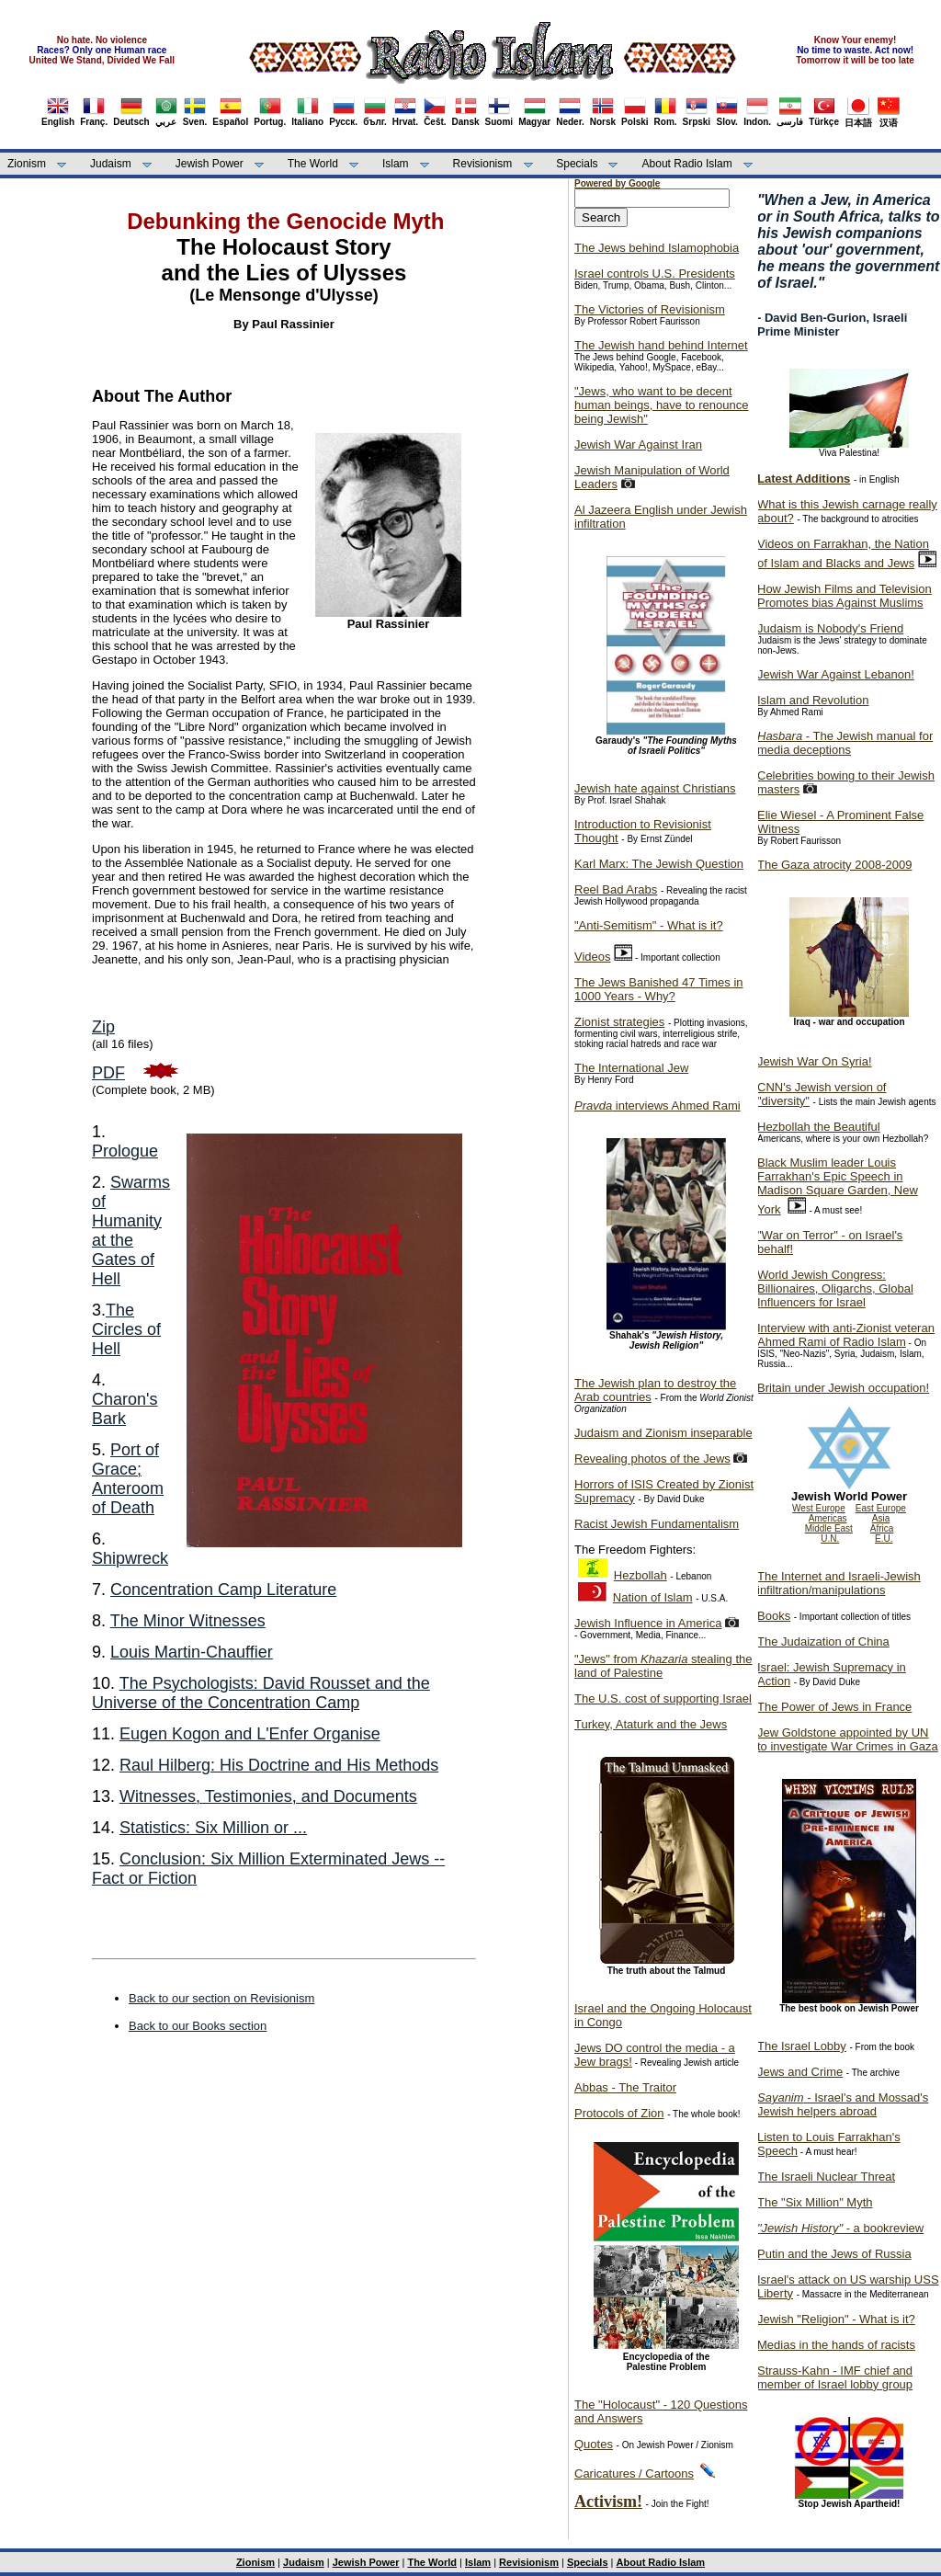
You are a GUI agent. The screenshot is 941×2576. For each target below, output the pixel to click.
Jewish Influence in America (647, 1623)
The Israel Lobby (801, 2046)
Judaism (110, 163)
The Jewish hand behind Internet (661, 345)
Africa (882, 1528)
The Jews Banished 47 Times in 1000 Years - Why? (658, 989)
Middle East (829, 1528)
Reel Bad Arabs (615, 889)
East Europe (881, 1508)
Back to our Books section (197, 2026)
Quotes (593, 2444)
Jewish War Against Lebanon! (835, 674)
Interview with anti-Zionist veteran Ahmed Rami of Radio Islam (846, 1335)
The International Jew (631, 1068)
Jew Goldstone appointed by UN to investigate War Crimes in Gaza (847, 1739)
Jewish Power (210, 163)
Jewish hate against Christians (655, 788)
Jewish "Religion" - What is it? (836, 2319)
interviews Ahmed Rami (657, 1105)
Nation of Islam (653, 1597)
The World (313, 163)
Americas (828, 1518)
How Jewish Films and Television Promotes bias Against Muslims (844, 596)
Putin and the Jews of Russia (834, 2254)
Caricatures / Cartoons (634, 2473)
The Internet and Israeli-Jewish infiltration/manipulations (839, 1583)
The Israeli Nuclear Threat (826, 2176)
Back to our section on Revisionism (221, 1998)
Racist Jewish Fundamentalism (656, 1524)
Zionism (26, 163)
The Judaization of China (823, 1641)
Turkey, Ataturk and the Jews (650, 1724)
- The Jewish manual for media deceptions (845, 743)
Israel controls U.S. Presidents (654, 273)
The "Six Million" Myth (815, 2202)
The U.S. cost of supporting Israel (663, 1698)
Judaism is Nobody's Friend (830, 628)
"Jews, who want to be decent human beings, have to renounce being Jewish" (661, 405)
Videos (592, 956)
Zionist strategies (619, 1022)
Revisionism (483, 163)
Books (773, 1616)
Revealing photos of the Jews (652, 1458)
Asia (881, 1518)
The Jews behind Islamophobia (656, 248)
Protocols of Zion (619, 2113)
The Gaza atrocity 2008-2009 (834, 865)
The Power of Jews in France (834, 1707)
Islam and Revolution (812, 700)
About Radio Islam (687, 163)
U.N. (830, 1538)
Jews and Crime (800, 2072)
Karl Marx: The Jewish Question (658, 864)
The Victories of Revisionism (649, 309)
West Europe (818, 1508)
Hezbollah (640, 1575)
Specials (576, 163)
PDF (108, 1073)
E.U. (883, 1538)
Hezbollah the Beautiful (818, 1127)
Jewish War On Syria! (814, 1061)
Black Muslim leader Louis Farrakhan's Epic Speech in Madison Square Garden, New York (837, 1186)
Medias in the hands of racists (836, 2345)
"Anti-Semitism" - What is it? (648, 925)
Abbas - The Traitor (625, 2087)
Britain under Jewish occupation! (843, 1388)
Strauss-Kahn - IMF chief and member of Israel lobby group (835, 2377)
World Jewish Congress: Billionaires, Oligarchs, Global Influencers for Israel (835, 1288)
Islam (395, 163)
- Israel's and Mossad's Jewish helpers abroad (842, 2104)
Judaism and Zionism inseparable (663, 1433)
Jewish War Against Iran (638, 444)
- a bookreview (840, 2228)
